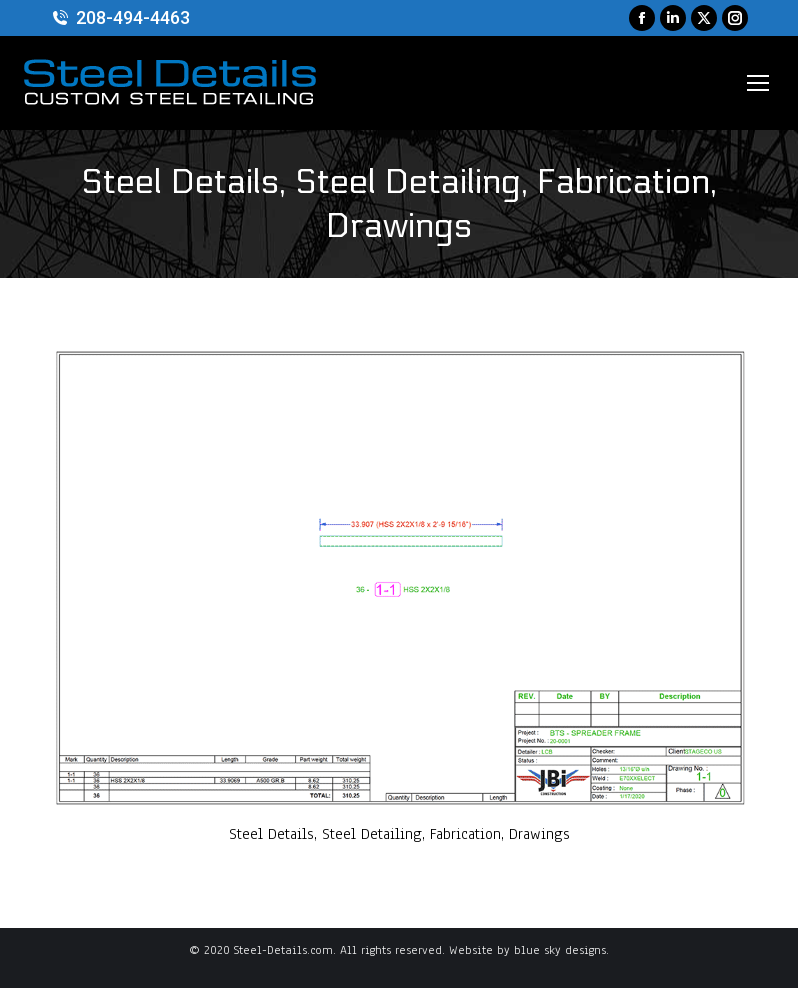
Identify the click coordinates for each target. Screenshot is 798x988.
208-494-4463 (120, 18)
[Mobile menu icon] (758, 83)
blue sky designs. (561, 950)
